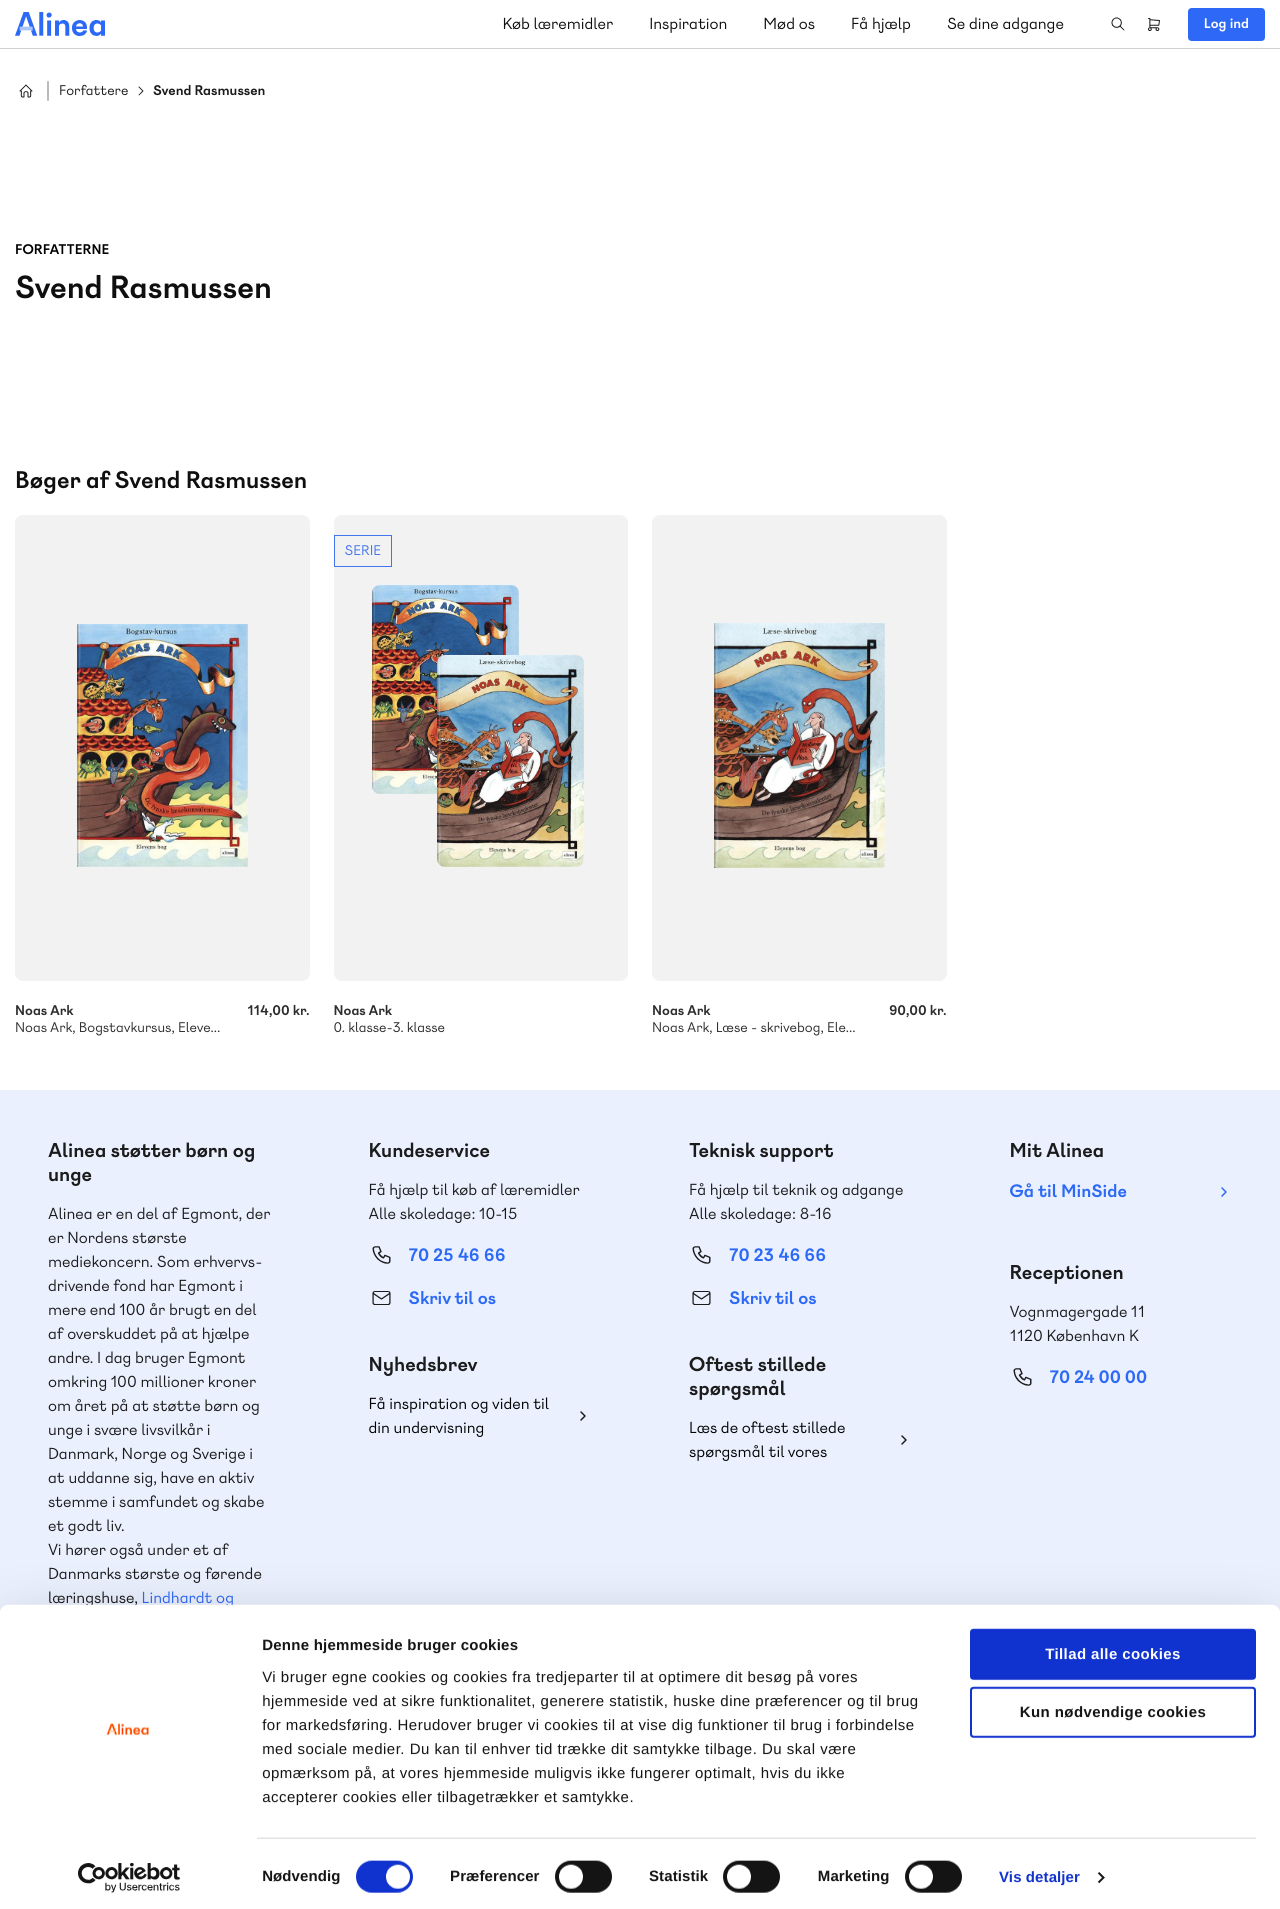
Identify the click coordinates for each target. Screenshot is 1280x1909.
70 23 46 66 (777, 1255)
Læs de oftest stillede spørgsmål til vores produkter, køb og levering (783, 1440)
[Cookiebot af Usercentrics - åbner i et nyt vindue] (129, 1870)
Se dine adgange (1005, 23)
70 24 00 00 (1099, 1377)
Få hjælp (881, 23)
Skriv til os (452, 1298)
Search (1118, 24)
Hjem (26, 91)
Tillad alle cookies (1113, 1645)
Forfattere (93, 91)
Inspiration (688, 23)
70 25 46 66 (457, 1255)
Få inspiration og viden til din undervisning (459, 1415)
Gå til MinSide (1068, 1191)
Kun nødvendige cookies (1113, 1704)
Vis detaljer (1039, 1869)
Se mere (481, 776)
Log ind (1226, 24)
